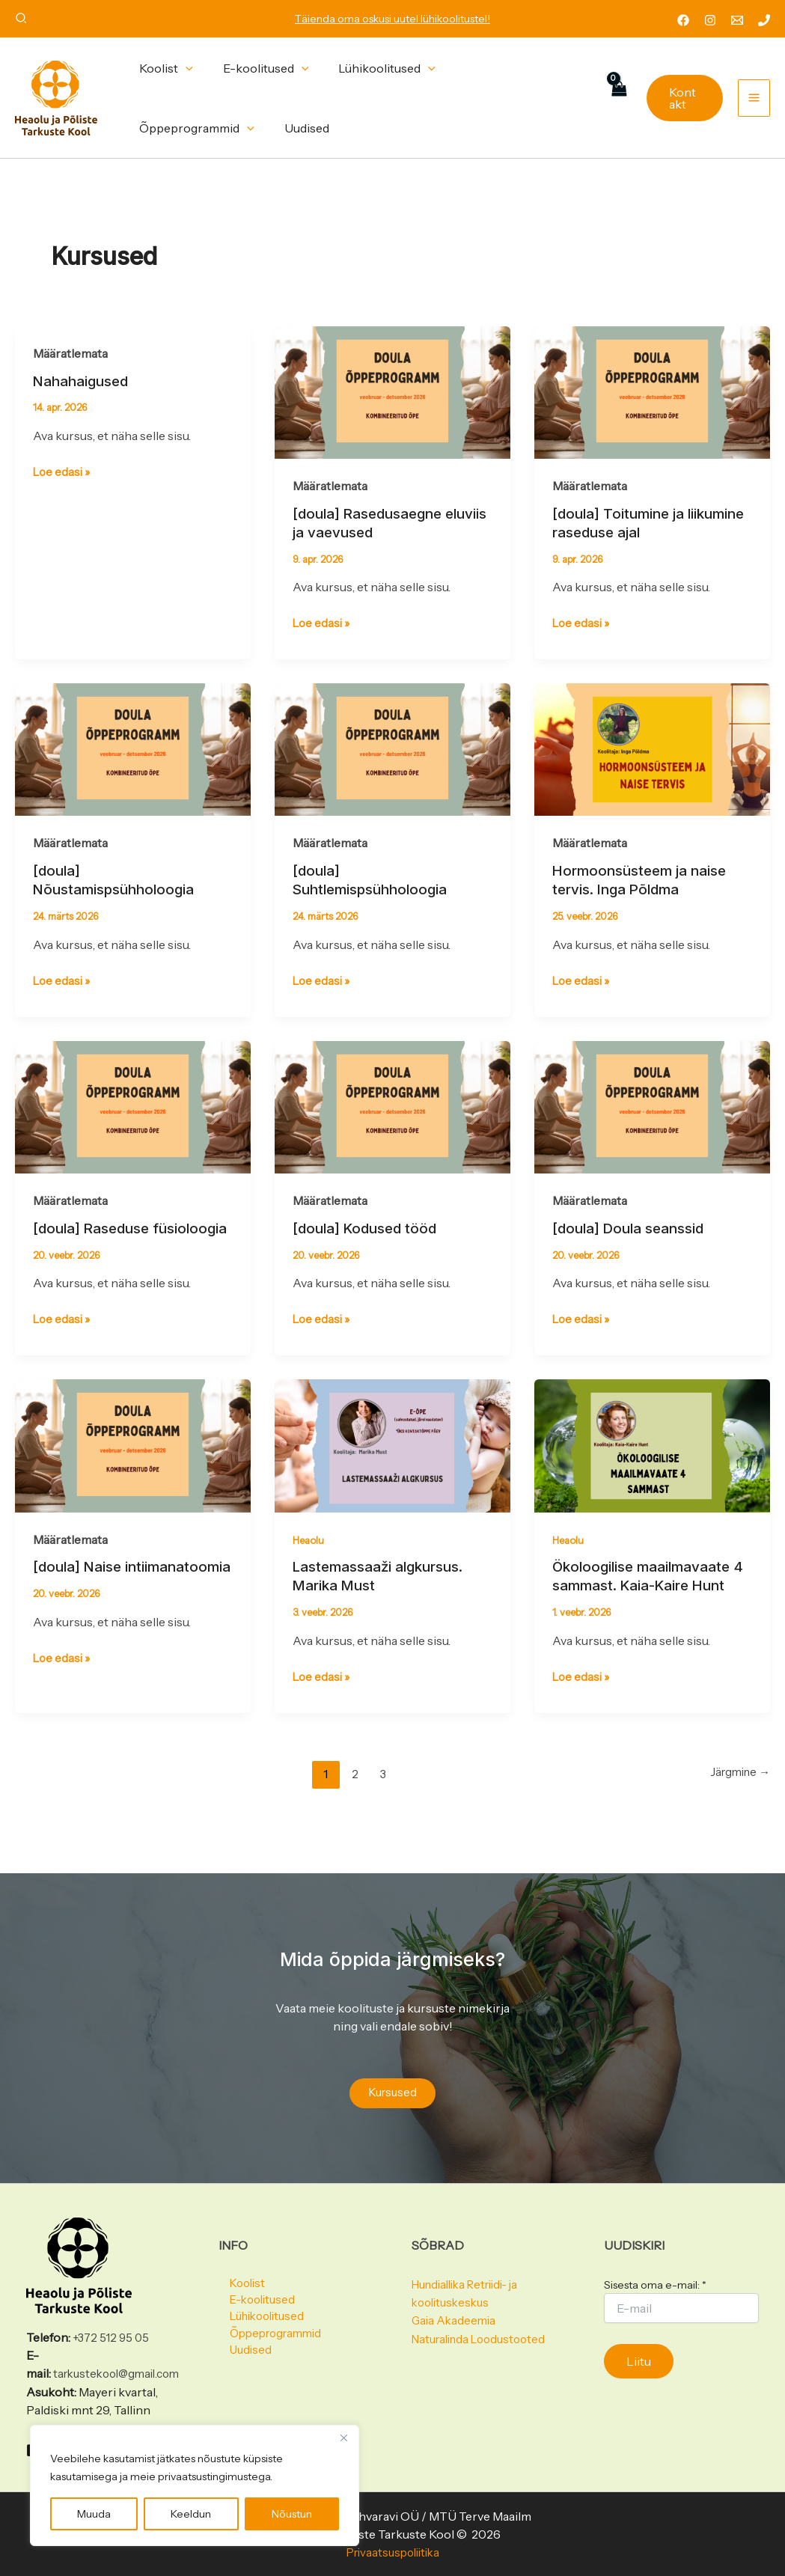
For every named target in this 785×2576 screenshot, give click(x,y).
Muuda (94, 2514)
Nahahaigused (84, 381)
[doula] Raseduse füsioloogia (94, 1236)
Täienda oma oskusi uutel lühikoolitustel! (392, 18)
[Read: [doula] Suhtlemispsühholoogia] (392, 747)
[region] (194, 2485)
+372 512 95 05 (113, 2320)
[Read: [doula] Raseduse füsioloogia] (133, 1103)
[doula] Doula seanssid (632, 1227)
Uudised (241, 2338)
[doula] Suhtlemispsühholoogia (374, 879)
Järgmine (737, 1788)
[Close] (343, 2438)
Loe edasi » (63, 471)
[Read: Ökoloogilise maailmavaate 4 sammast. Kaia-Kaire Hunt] (652, 1460)
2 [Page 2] (350, 1788)
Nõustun (292, 2514)
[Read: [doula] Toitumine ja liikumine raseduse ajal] (652, 390)
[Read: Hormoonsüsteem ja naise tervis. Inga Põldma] (652, 747)
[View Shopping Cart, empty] (615, 98)
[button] (21, 20)
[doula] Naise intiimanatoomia (88, 1592)
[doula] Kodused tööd (369, 1227)
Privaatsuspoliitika (393, 2552)
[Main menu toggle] (754, 98)
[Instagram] (710, 20)
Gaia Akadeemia (455, 2302)
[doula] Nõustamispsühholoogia (118, 879)
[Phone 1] (764, 20)
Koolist (238, 2266)
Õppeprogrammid (269, 2320)
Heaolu (310, 1556)
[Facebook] (683, 20)
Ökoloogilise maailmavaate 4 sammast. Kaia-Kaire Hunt (651, 1592)
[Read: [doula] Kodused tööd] (392, 1103)
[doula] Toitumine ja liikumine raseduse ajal (631, 522)
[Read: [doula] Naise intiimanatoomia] (133, 1460)
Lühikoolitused (260, 2302)
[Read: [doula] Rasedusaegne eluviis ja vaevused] (392, 390)
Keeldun (191, 2514)
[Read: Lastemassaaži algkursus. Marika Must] (392, 1460)
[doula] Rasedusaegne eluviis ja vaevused (372, 522)
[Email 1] (737, 20)
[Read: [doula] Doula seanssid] (652, 1103)
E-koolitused (254, 2284)
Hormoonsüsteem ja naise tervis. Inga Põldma (644, 879)
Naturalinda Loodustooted (484, 2320)
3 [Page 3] (381, 1788)
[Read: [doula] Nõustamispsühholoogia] (133, 747)
